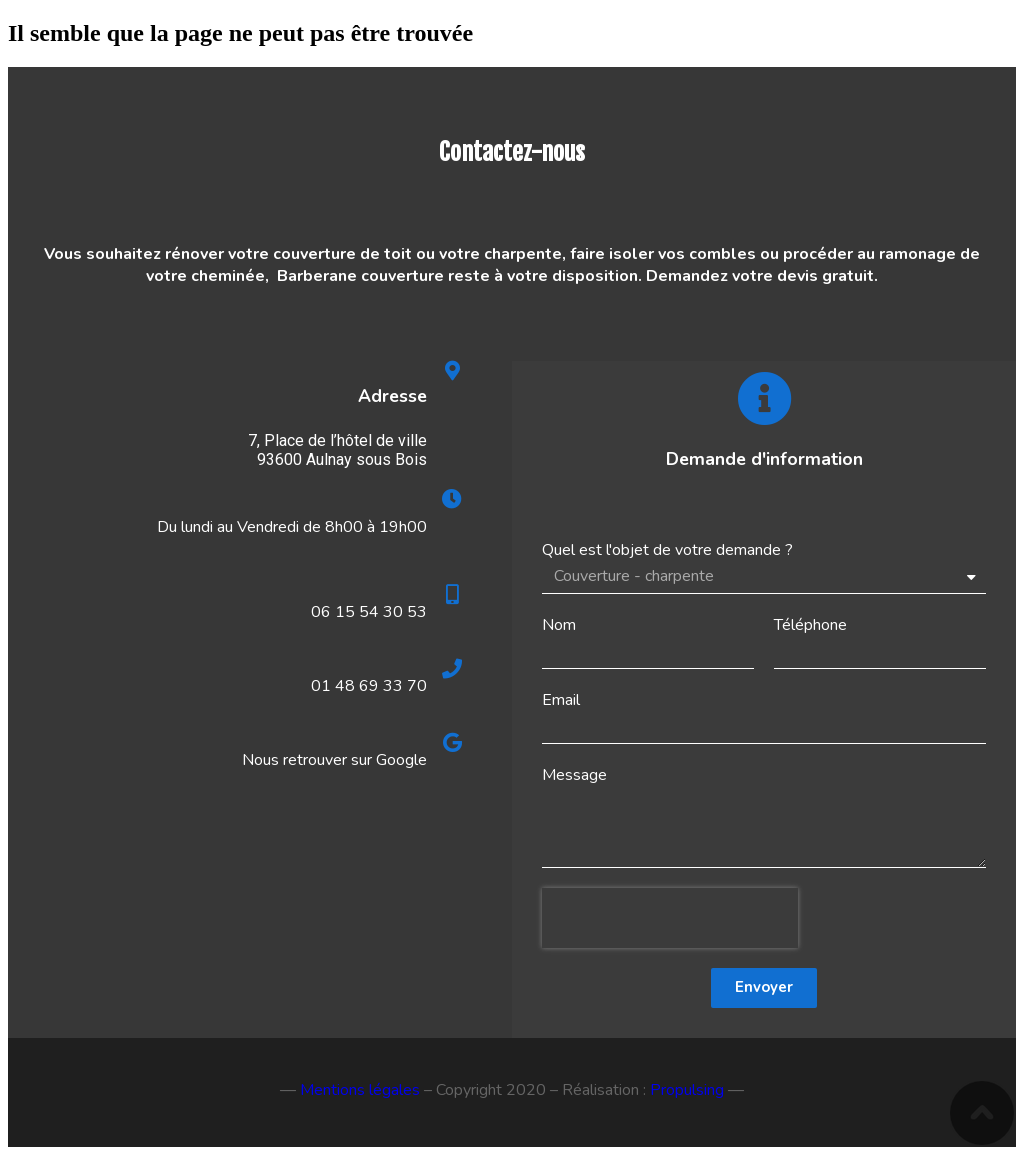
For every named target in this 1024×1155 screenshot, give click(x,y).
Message (574, 775)
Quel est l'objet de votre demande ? (667, 550)
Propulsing (687, 1090)
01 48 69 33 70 (369, 686)
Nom (559, 625)
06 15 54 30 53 (369, 612)
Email (561, 700)
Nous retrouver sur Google (334, 760)
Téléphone (810, 625)
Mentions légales (360, 1090)
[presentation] (670, 918)
